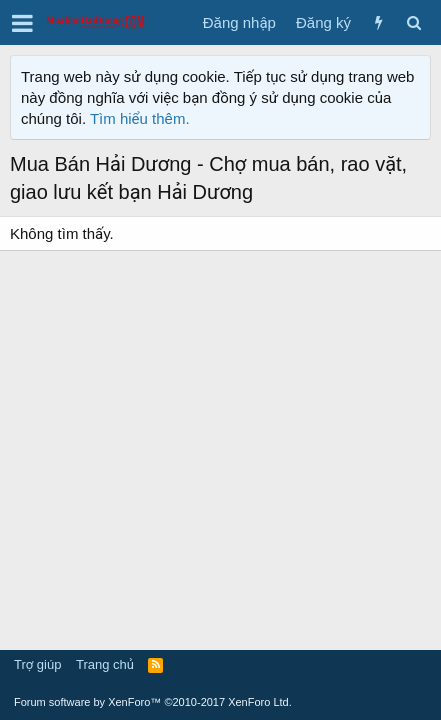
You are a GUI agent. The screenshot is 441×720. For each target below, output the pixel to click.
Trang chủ (105, 664)
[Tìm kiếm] (413, 22)
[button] (22, 23)
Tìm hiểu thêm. (140, 118)
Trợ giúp (37, 664)
